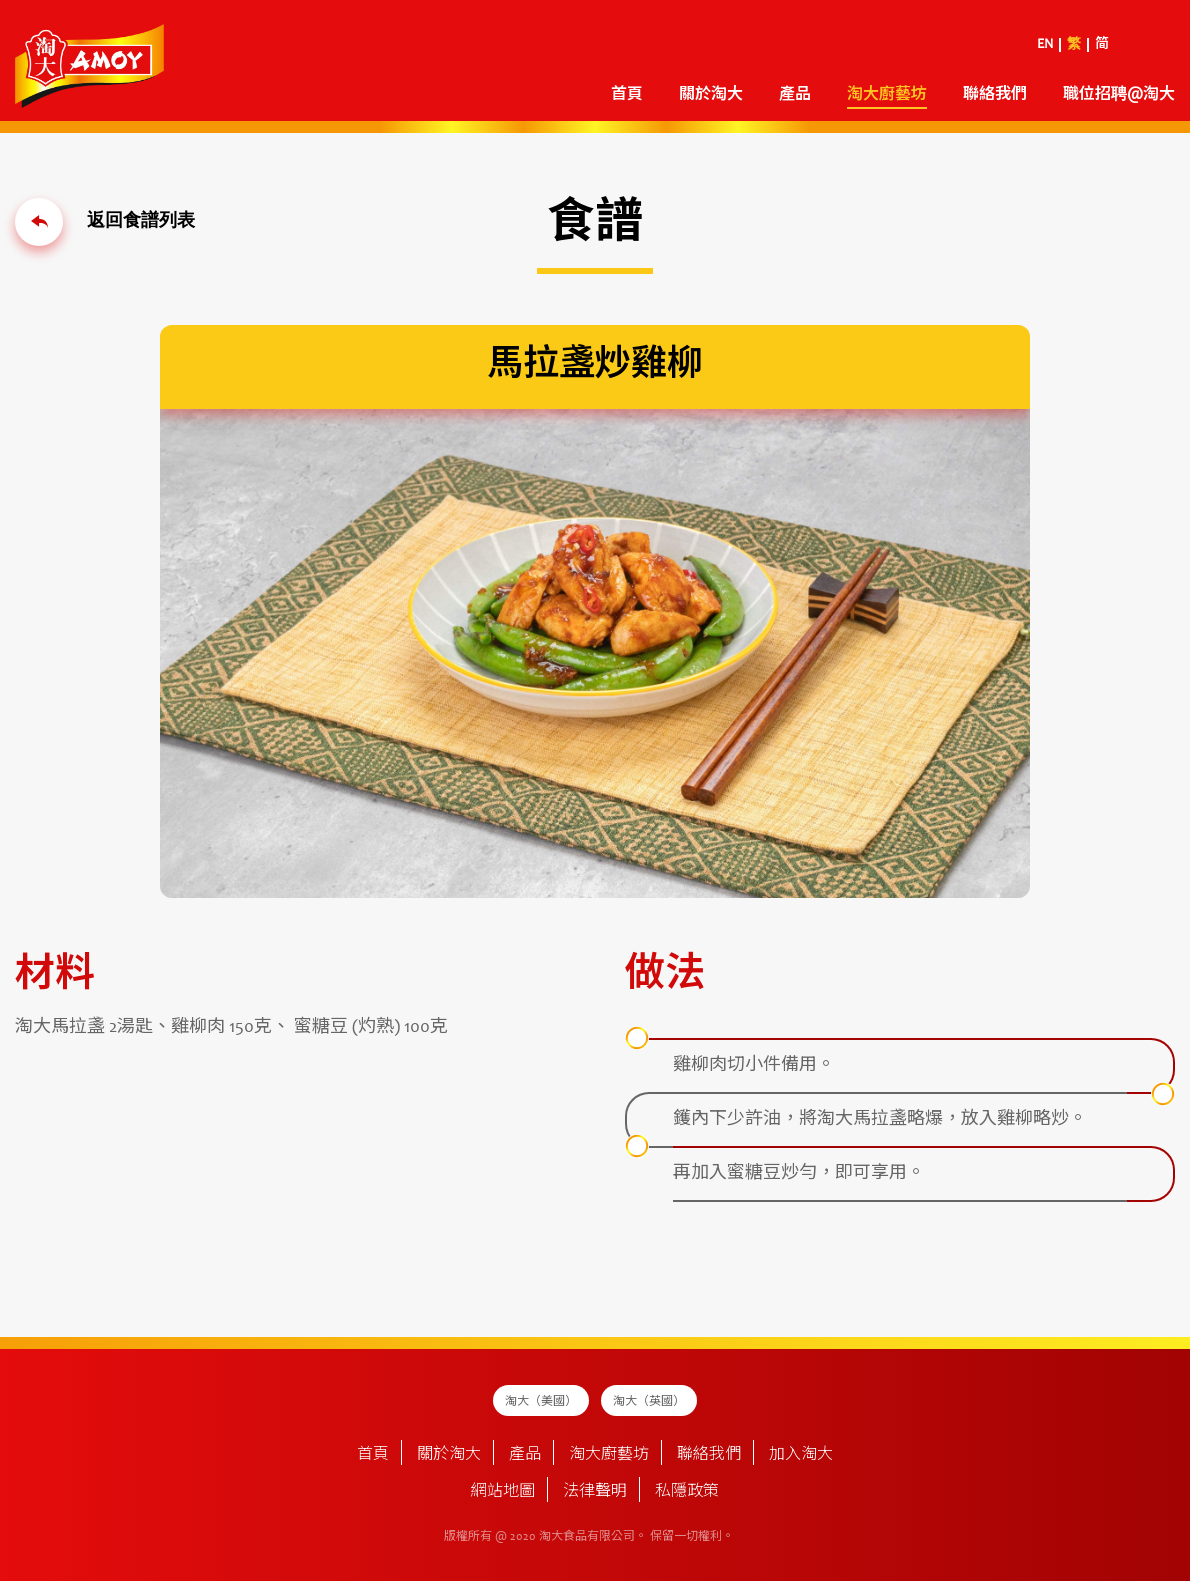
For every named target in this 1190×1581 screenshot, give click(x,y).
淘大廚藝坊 (887, 95)
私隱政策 (687, 1492)
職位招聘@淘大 (1119, 95)
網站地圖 (503, 1492)
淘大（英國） (649, 1402)
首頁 (627, 95)
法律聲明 (595, 1492)
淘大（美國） (541, 1402)
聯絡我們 (995, 95)
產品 (795, 95)
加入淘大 (801, 1455)
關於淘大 (711, 95)
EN (1045, 45)
